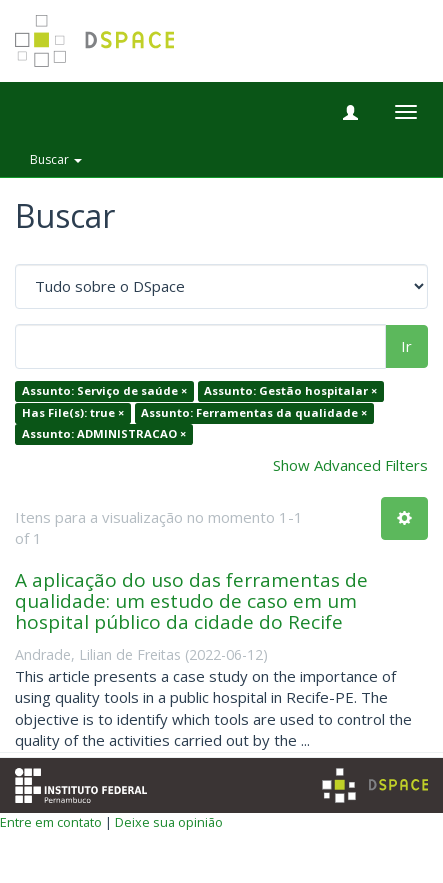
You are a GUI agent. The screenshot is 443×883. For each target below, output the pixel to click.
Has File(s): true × (73, 412)
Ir (406, 346)
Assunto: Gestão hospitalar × (290, 391)
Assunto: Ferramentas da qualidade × (254, 412)
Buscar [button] (56, 159)
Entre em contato (51, 822)
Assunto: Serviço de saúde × (104, 391)
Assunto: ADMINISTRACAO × (104, 434)
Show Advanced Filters (350, 465)
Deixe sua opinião (169, 822)
